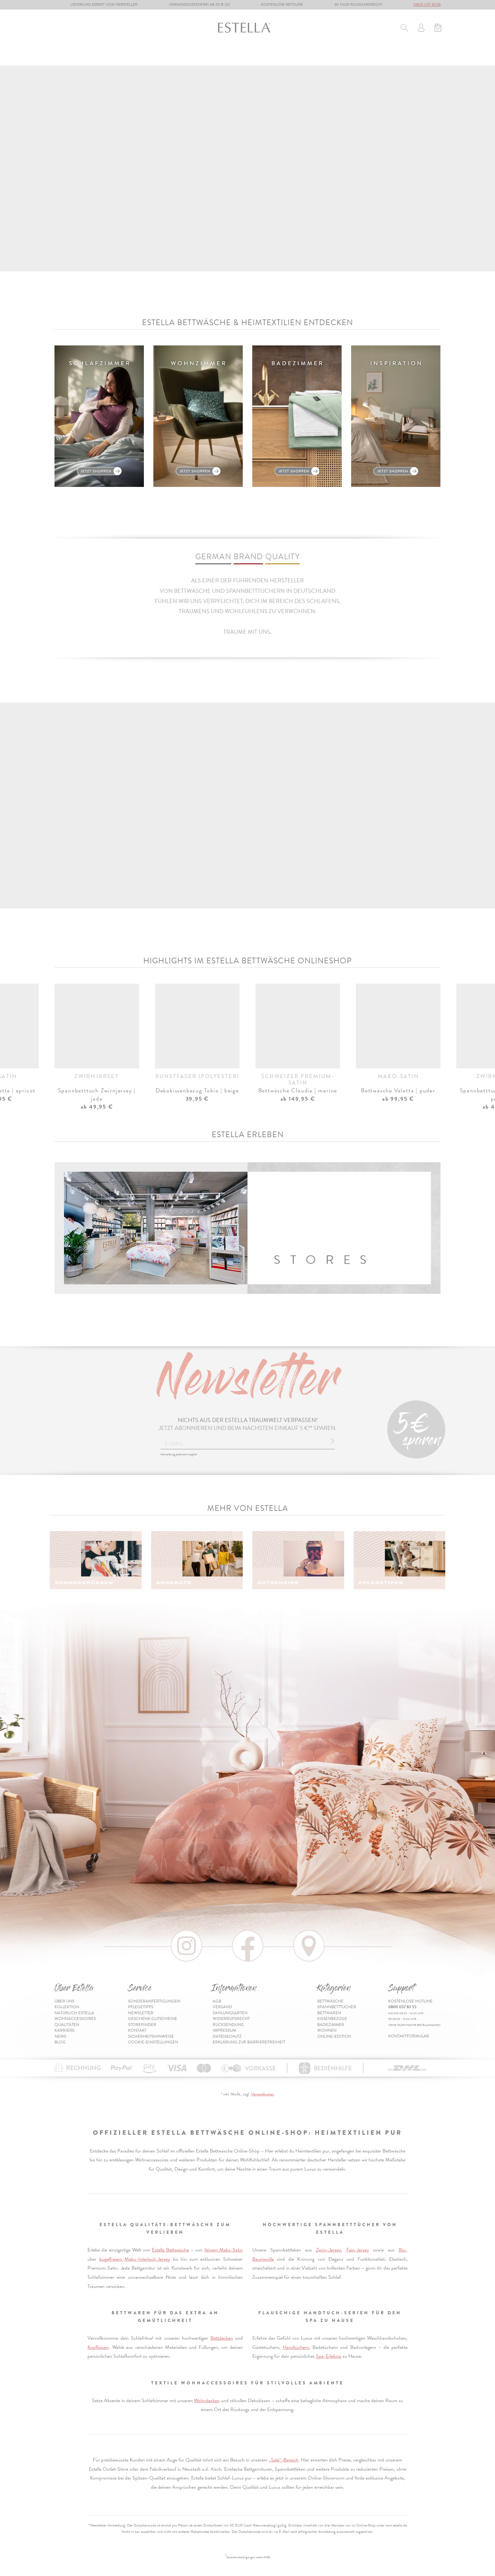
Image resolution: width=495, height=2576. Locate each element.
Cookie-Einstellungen (153, 2042)
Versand (222, 2007)
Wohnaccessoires (75, 2019)
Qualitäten (67, 2025)
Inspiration (426, 56)
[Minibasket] (437, 28)
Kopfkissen (98, 2347)
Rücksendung (228, 2025)
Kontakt (137, 2030)
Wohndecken (207, 2400)
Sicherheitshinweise (151, 2036)
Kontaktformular (408, 2036)
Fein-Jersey (357, 2250)
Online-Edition (377, 56)
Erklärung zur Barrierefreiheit (249, 2042)
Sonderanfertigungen (154, 2001)
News (60, 2036)
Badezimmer (267, 56)
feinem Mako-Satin (223, 2250)
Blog (60, 2042)
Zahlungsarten (230, 2013)
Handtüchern (296, 2347)
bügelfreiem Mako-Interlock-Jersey (134, 2259)
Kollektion (67, 2007)
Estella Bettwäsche (170, 2250)
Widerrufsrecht (231, 2019)
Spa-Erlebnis (328, 2356)
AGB (217, 2001)
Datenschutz (227, 2036)
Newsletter (140, 2013)
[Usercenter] (421, 28)
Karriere (65, 2030)
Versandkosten (262, 2094)
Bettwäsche (69, 56)
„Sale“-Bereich (283, 2460)
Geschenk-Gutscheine (152, 2019)
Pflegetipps (140, 2007)
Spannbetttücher (123, 56)
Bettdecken (221, 2338)
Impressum (224, 2030)
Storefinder (142, 2025)
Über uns (64, 2001)
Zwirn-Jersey (328, 2250)
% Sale (337, 56)
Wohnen (306, 56)
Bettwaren (175, 56)
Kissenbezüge (220, 56)
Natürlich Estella (74, 2013)
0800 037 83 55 (427, 4)
